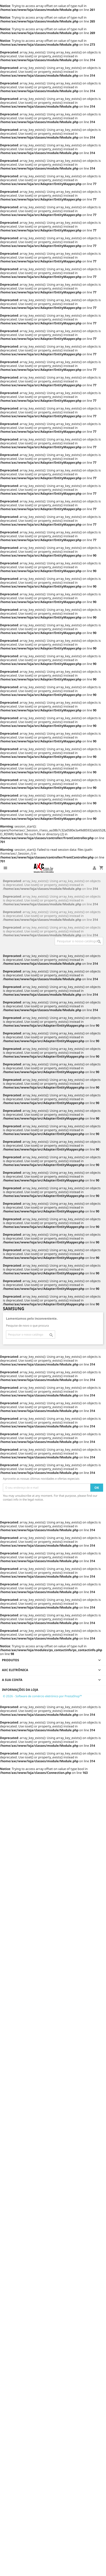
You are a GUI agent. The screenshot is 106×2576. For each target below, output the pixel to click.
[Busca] (79, 941)
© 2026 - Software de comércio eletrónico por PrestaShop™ (42, 1696)
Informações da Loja (20, 1690)
